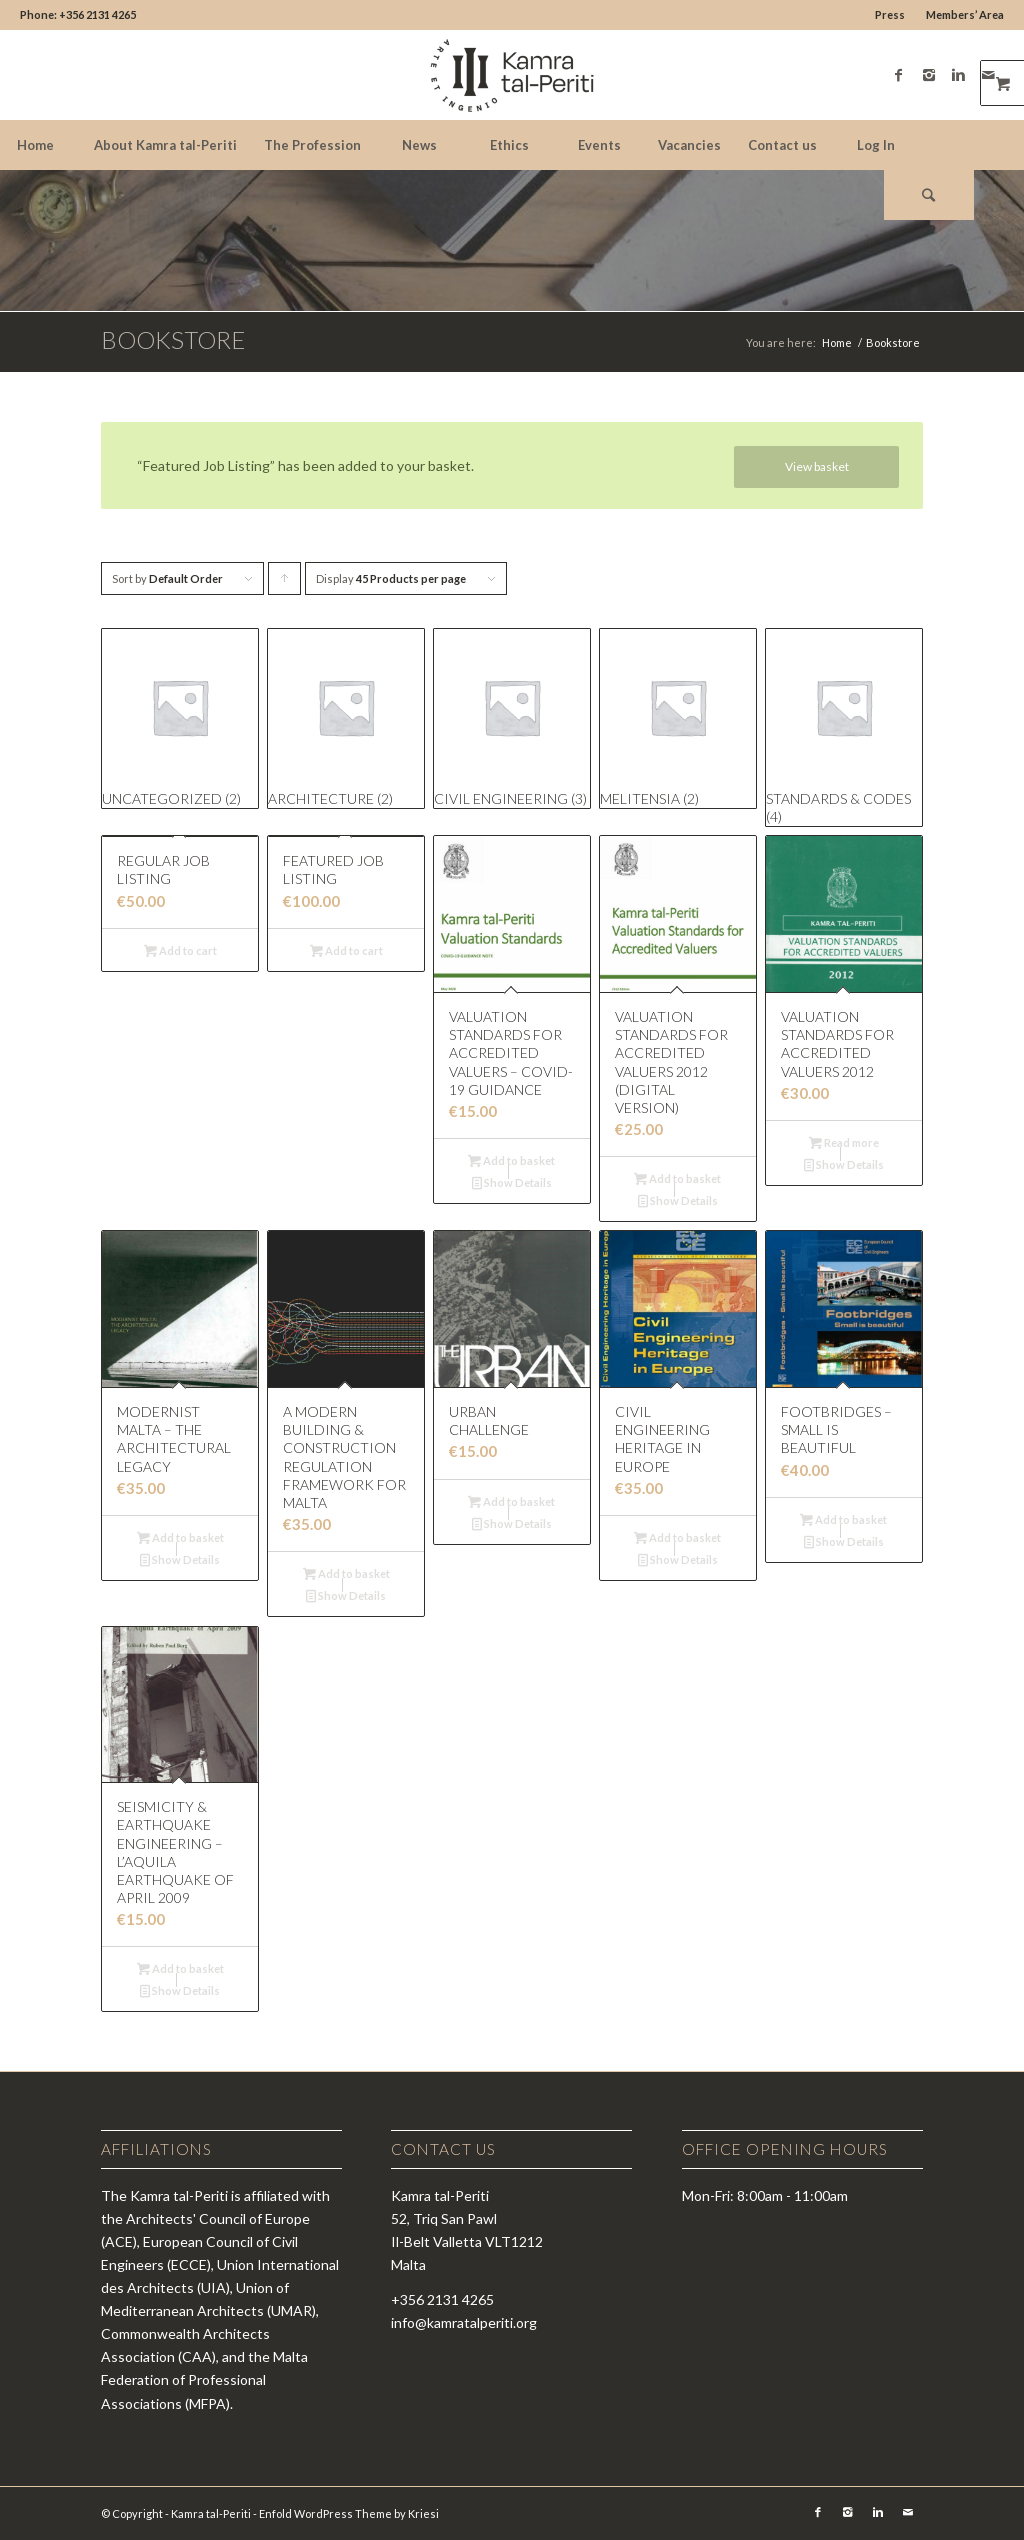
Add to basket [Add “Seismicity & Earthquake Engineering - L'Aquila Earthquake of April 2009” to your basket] (180, 1968)
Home (837, 342)
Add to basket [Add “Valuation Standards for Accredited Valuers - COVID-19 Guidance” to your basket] (511, 1160)
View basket (817, 466)
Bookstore (173, 339)
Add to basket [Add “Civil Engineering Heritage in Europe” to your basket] (677, 1537)
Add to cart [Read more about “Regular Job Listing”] (180, 950)
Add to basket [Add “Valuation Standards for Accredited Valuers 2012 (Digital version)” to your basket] (677, 1178)
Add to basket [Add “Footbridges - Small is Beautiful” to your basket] (843, 1519)
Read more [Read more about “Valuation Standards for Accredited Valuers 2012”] (844, 1142)
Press (890, 14)
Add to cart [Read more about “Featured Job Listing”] (346, 950)
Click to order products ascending (285, 583)
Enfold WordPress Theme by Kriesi (349, 2513)
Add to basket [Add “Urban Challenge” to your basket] (511, 1501)
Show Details (512, 1182)
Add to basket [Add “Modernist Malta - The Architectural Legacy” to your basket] (180, 1537)
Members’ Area (965, 14)
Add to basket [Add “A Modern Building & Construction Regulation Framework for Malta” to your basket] (346, 1573)
